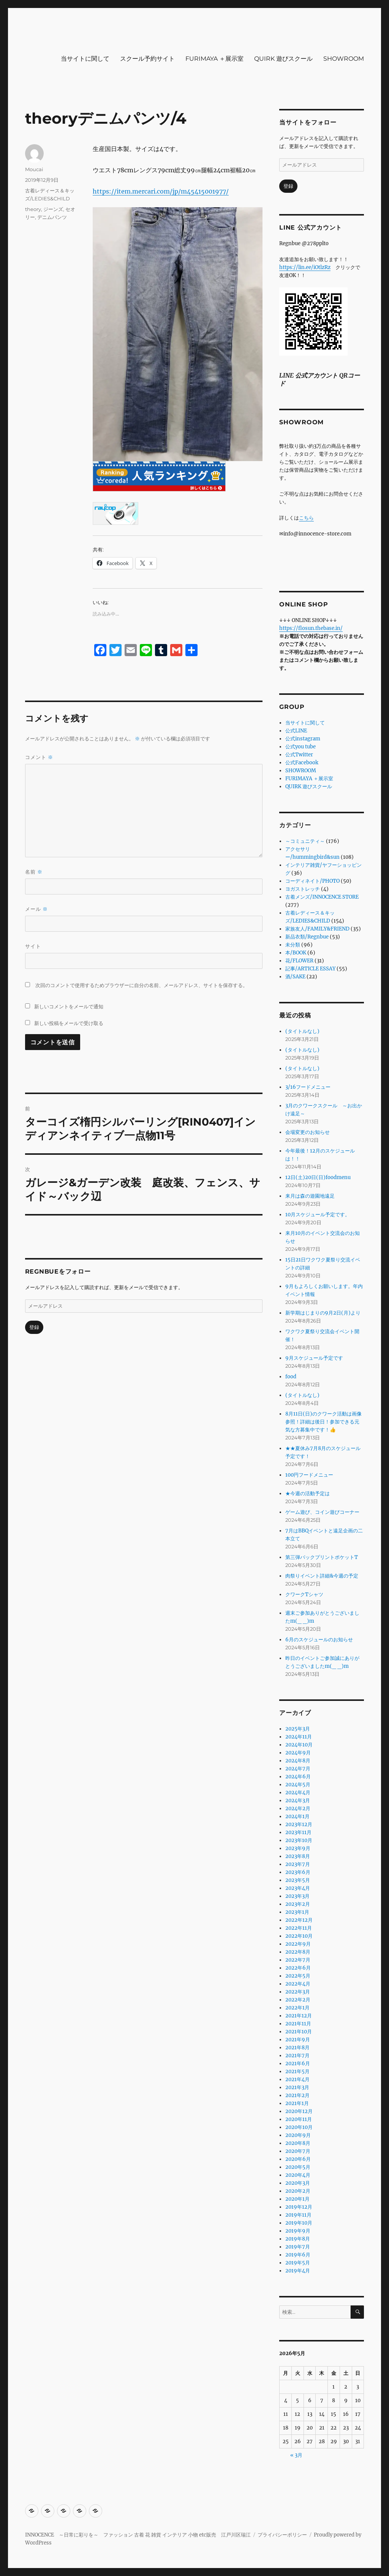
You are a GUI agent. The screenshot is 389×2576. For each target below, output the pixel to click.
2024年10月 (299, 1744)
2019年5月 (297, 2263)
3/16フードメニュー (307, 1087)
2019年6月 (297, 2255)
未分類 (292, 945)
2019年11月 (298, 2215)
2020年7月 (297, 2151)
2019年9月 (297, 2231)
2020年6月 (298, 2159)
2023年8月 (297, 1856)
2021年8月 (297, 2047)
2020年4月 (297, 2175)
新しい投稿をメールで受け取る (68, 1023)
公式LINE (296, 730)
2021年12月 (298, 2015)
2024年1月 (297, 1816)
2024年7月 (297, 1768)
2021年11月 (298, 2023)
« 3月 (296, 2455)
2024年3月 (297, 1800)
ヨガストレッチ (302, 889)
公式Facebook (301, 762)
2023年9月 (297, 1848)
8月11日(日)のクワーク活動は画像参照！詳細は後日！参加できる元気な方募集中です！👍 (323, 1422)
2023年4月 (297, 1888)
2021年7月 (297, 2055)
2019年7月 (297, 2247)
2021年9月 (297, 2039)
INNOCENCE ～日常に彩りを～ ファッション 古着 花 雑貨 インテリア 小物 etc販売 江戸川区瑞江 (138, 2535)
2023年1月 (297, 1912)
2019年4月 (297, 2270)
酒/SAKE (295, 976)
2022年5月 (297, 1976)
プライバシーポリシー (282, 2535)
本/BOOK (295, 952)
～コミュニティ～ (305, 841)
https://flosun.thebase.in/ (311, 628)
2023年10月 (298, 1840)
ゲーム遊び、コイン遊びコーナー (322, 1512)
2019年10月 (298, 2223)
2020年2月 (297, 2191)
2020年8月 (297, 2143)
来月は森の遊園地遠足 (310, 1196)
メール (36, 909)
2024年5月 (297, 1784)
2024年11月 (298, 1737)
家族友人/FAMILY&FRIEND (317, 929)
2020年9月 (298, 2135)
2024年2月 (297, 1808)
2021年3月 (297, 2087)
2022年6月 (298, 1968)
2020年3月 (297, 2183)
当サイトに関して (85, 58)
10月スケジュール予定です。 (317, 1214)
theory (33, 209)
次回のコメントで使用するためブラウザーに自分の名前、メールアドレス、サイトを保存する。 (141, 985)
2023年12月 (298, 1824)
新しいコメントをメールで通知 (68, 1006)
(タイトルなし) (302, 1031)
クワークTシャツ (304, 1594)
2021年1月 (297, 2103)
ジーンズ (53, 209)
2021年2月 (297, 2095)
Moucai (34, 169)
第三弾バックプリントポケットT (321, 1557)
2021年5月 (297, 2071)
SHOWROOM (343, 58)
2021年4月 (297, 2079)
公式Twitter (299, 754)
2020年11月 (298, 2119)
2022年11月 (298, 1928)
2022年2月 (297, 2000)
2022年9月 (298, 1944)
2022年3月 (297, 1992)
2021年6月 (297, 2063)
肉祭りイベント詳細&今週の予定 (321, 1576)
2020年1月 (297, 2199)
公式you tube (300, 746)
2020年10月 (299, 2127)
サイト (33, 946)
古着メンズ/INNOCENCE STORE (322, 897)
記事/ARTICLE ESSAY (310, 968)
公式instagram (302, 738)
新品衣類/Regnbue (307, 937)
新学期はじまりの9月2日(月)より (323, 1313)
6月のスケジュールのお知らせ (319, 1639)
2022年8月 (297, 1952)
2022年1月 (297, 2007)
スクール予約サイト (147, 58)
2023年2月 (297, 1904)
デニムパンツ (52, 217)
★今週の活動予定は (307, 1493)
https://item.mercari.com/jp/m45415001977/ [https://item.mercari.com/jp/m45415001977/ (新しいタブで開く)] (161, 191)
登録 (34, 1327)
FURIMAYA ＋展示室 (214, 58)
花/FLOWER (299, 960)
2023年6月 (297, 1872)
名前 (34, 872)
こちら (306, 518)
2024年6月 (298, 1776)
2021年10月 (298, 2031)
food (290, 1376)
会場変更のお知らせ (307, 1132)
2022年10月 (299, 1936)
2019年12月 (298, 2207)
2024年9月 (298, 1752)
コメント (39, 757)
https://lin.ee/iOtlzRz (304, 267)
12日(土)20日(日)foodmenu (318, 1177)
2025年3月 (297, 1729)
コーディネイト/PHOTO (312, 881)
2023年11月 (298, 1832)
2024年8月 (297, 1760)
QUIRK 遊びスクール (283, 58)
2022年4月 (297, 1984)
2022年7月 (297, 1960)
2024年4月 (297, 1792)
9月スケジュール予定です (314, 1358)
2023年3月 (297, 1896)
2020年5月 (297, 2167)
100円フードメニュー (309, 1475)
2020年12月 (299, 2111)
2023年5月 (297, 1880)
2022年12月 (299, 1920)
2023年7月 (297, 1864)
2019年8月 (297, 2239)
